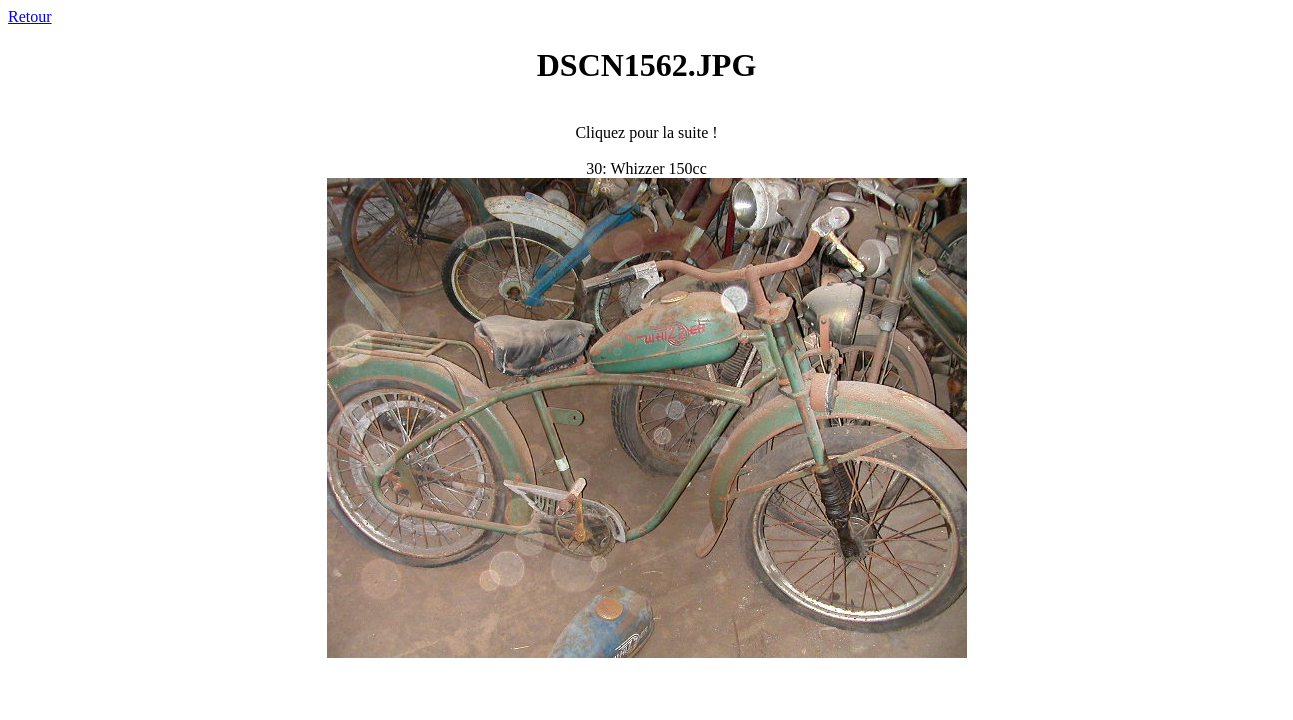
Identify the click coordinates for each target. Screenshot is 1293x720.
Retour (30, 16)
